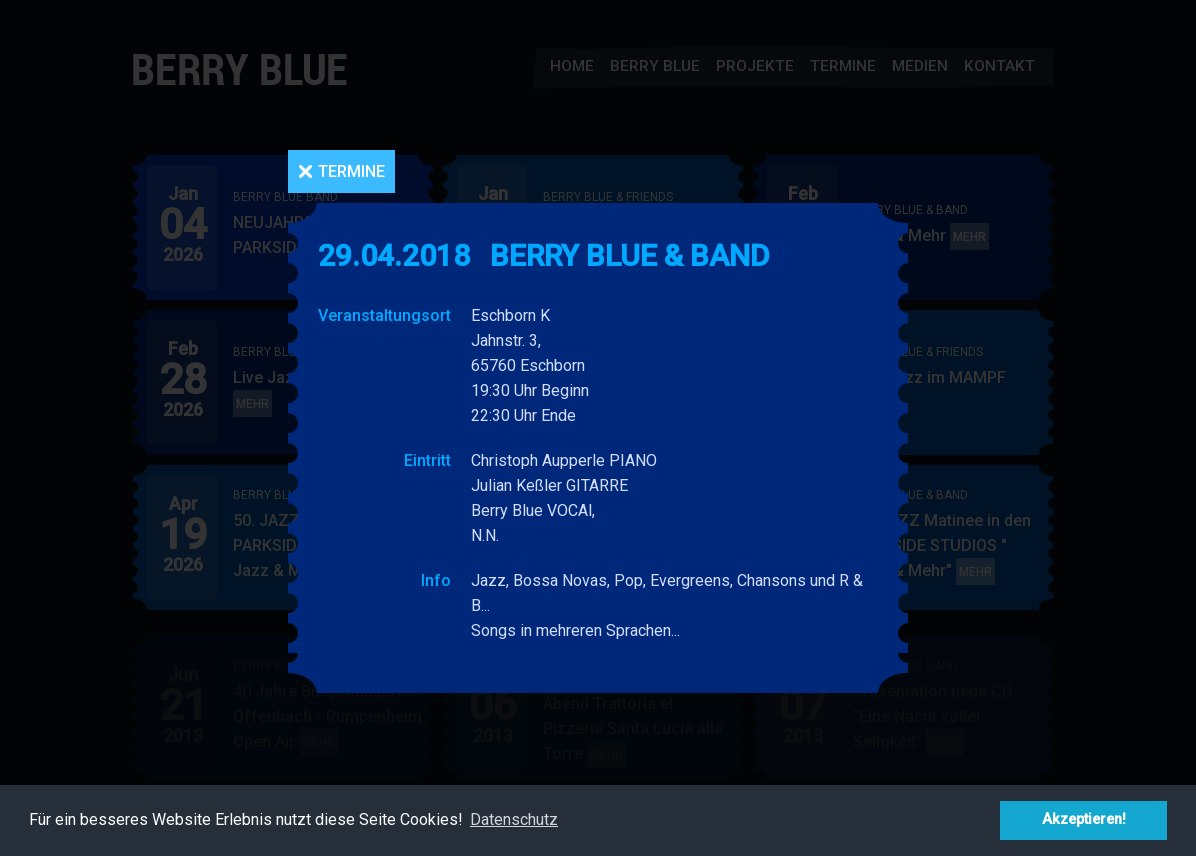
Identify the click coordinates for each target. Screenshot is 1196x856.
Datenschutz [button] (514, 819)
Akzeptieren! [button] (1084, 819)
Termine (351, 171)
